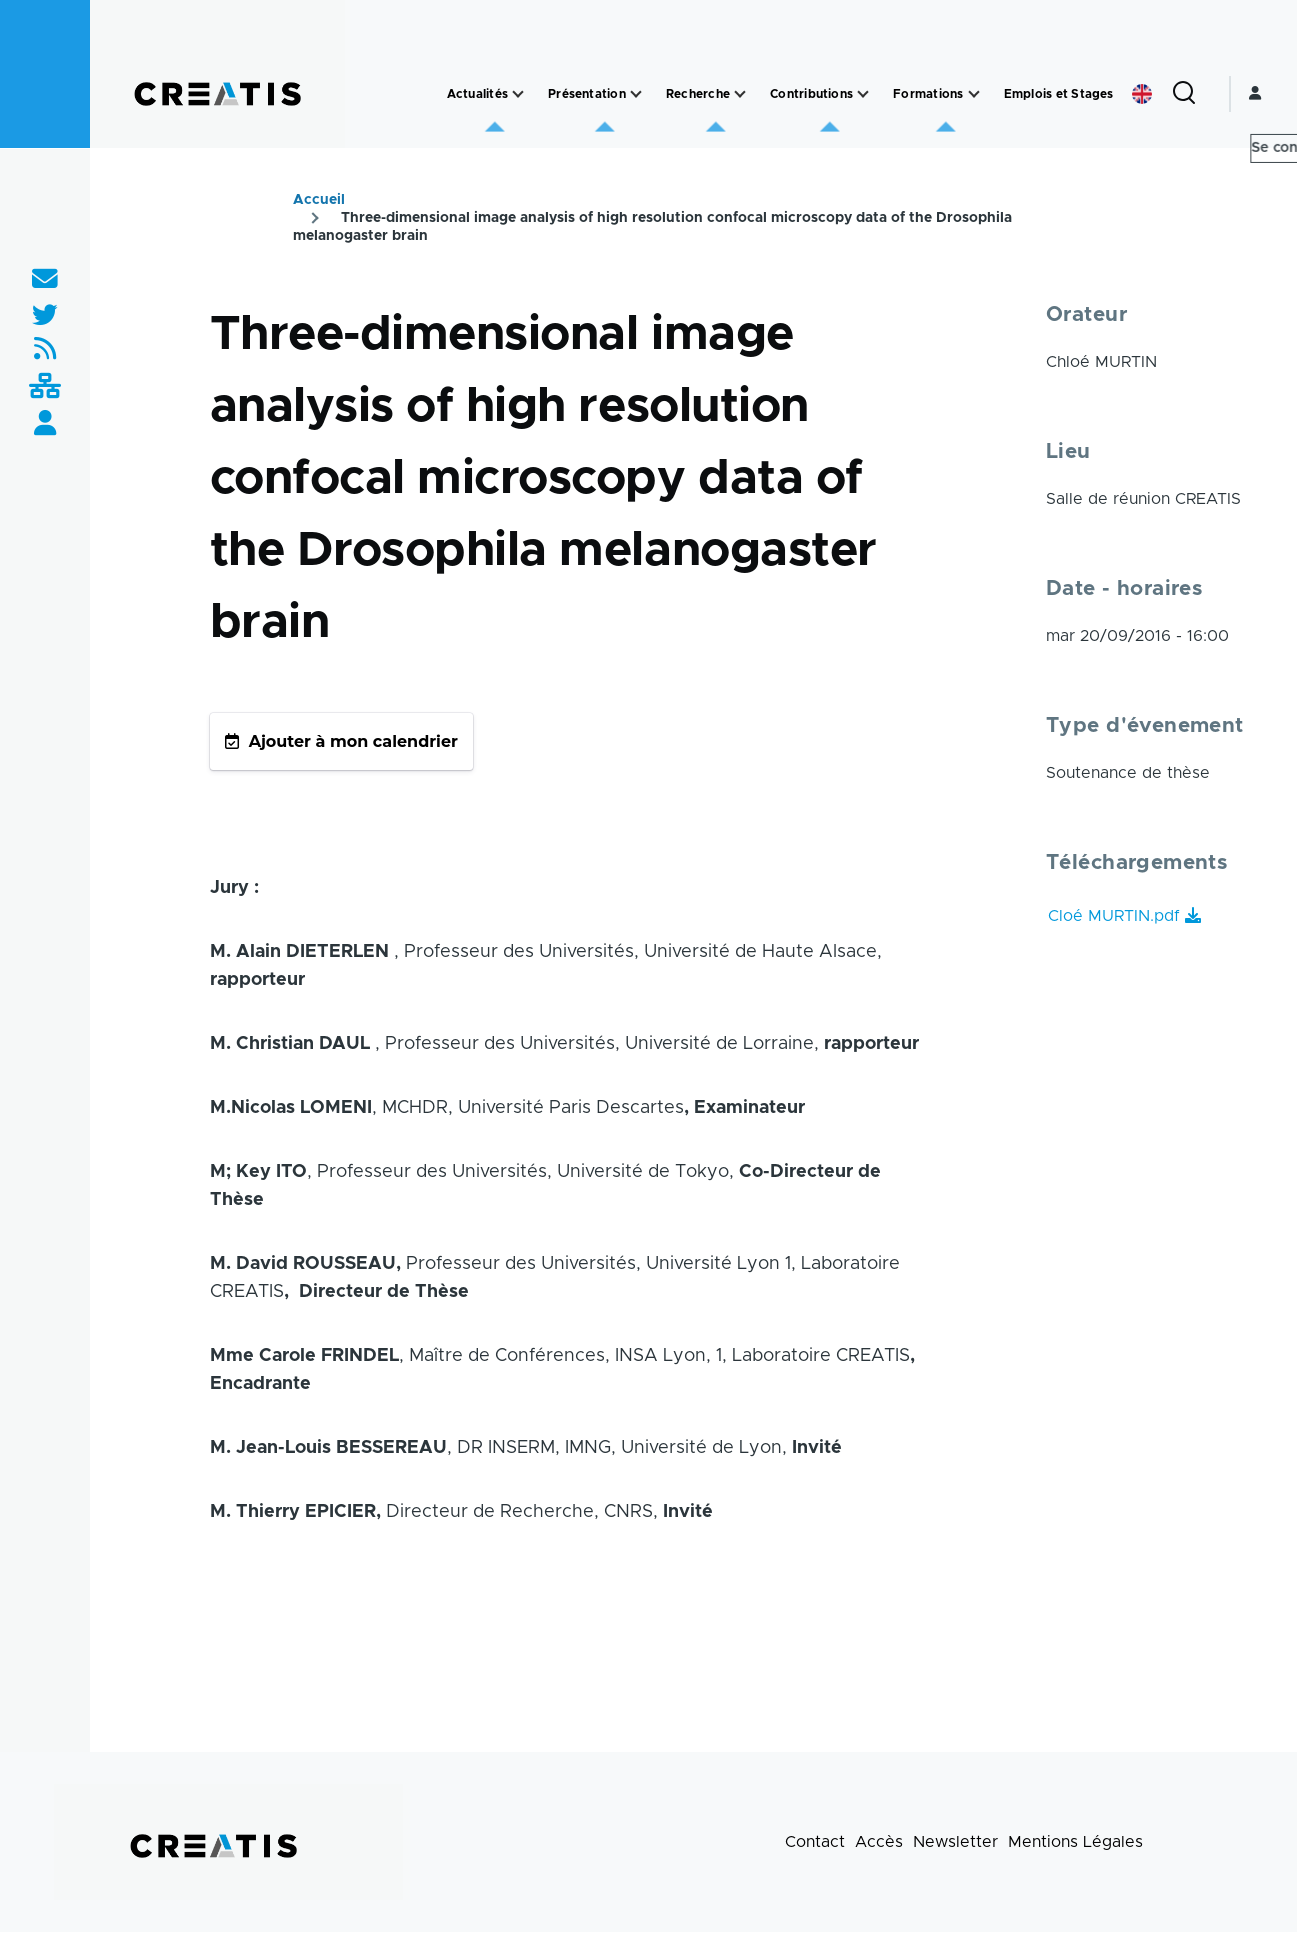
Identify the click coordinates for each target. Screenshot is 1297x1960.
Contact (815, 1842)
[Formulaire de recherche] (1184, 94)
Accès (879, 1842)
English (1142, 94)
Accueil (319, 200)
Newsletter (955, 1842)
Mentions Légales (1075, 1842)
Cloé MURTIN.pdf (1114, 916)
